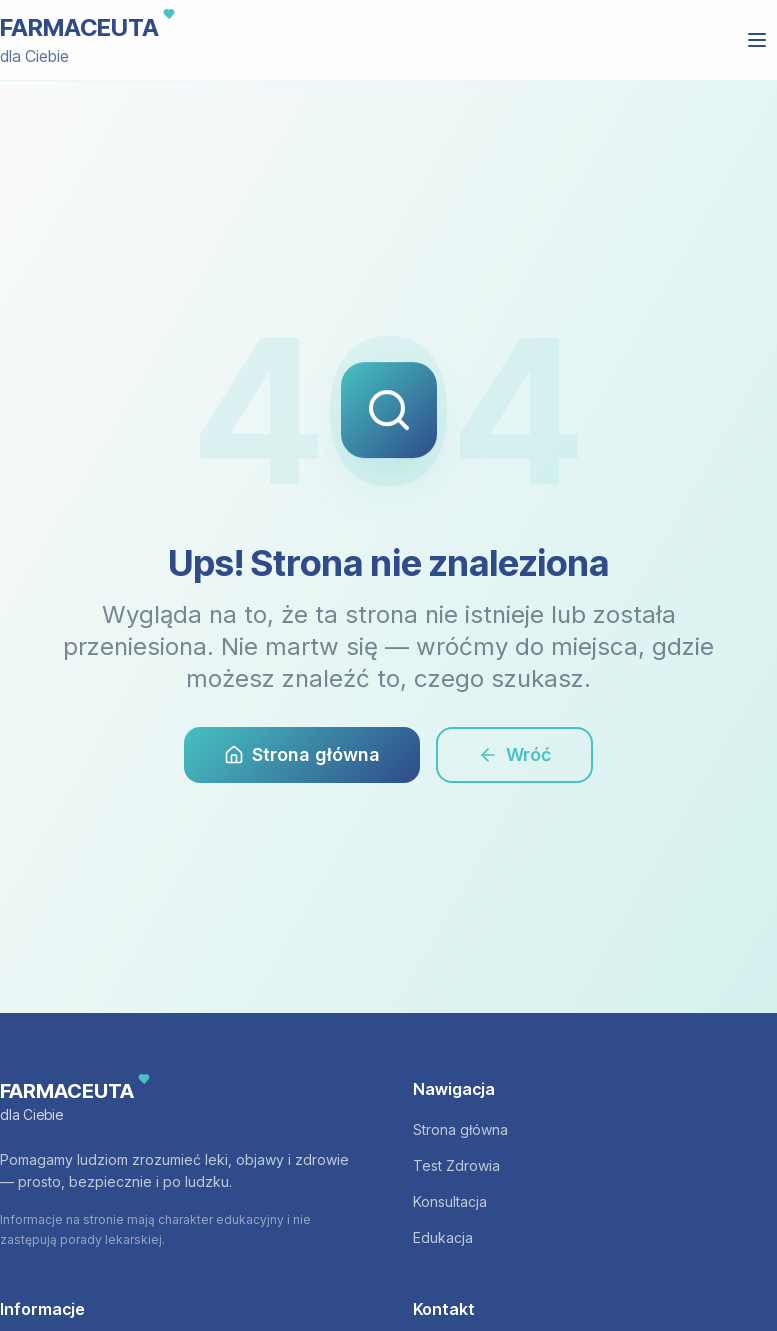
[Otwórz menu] (757, 40)
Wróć (514, 754)
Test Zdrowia (456, 1165)
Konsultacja (450, 1201)
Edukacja (443, 1237)
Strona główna (302, 754)
